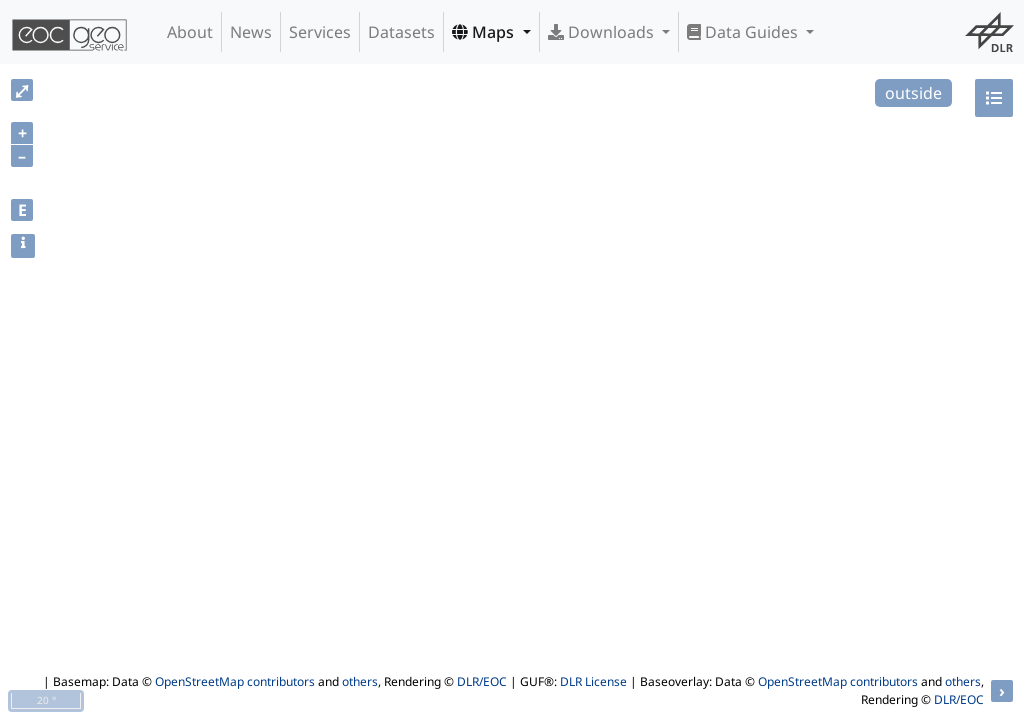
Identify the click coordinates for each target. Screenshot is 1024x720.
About (190, 32)
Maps (485, 32)
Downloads (603, 32)
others (360, 681)
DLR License (593, 681)
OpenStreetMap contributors (235, 681)
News (251, 32)
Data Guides (744, 32)
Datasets (401, 32)
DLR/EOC (482, 681)
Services (320, 32)
